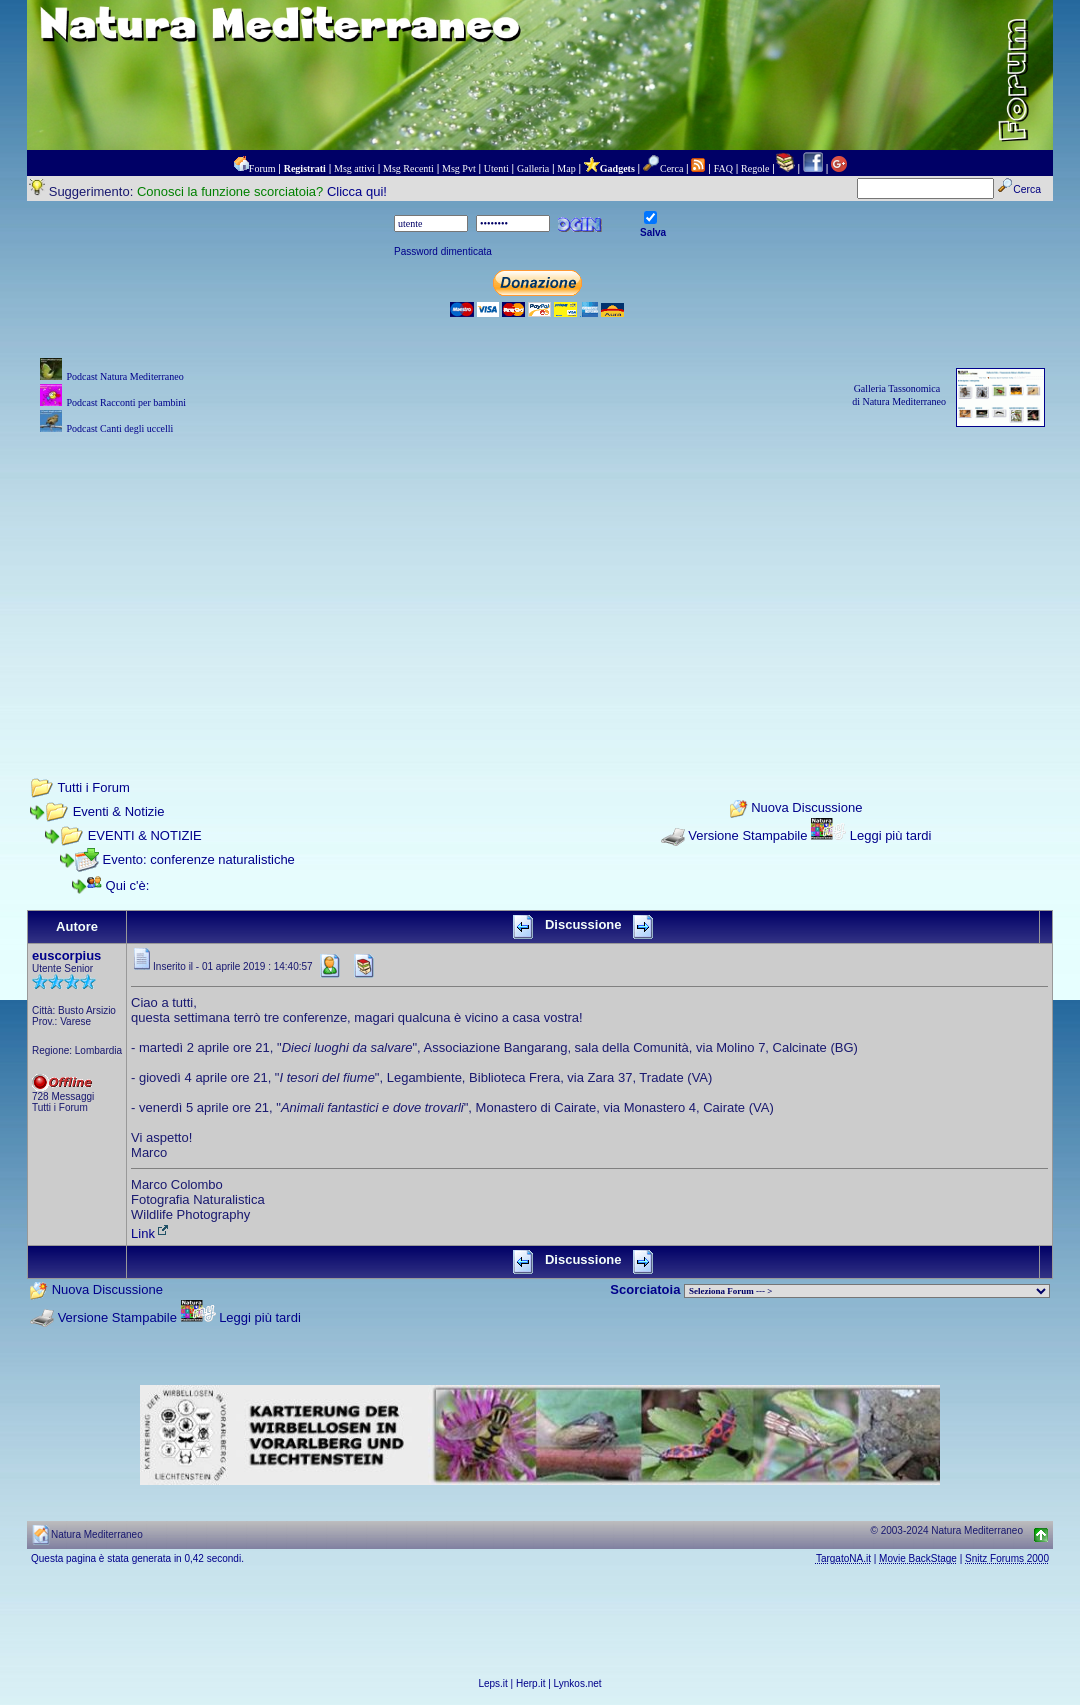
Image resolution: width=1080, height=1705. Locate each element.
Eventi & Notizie (119, 811)
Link (151, 1233)
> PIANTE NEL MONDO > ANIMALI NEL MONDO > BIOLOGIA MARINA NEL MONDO (867, 1291)
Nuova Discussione (806, 808)
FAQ (723, 168)
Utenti (496, 168)
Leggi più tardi (891, 835)
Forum (262, 168)
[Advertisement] (540, 579)
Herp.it (530, 1683)
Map (566, 168)
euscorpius (66, 955)
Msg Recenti (408, 168)
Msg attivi (354, 168)
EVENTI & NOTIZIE (145, 835)
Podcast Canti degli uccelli (119, 428)
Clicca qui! (357, 191)
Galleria (533, 168)
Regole (755, 168)
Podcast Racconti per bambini (126, 402)
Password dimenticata (443, 251)
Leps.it (492, 1683)
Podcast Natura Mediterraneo (124, 376)
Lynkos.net (578, 1683)
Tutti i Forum (93, 787)
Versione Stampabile (747, 835)
